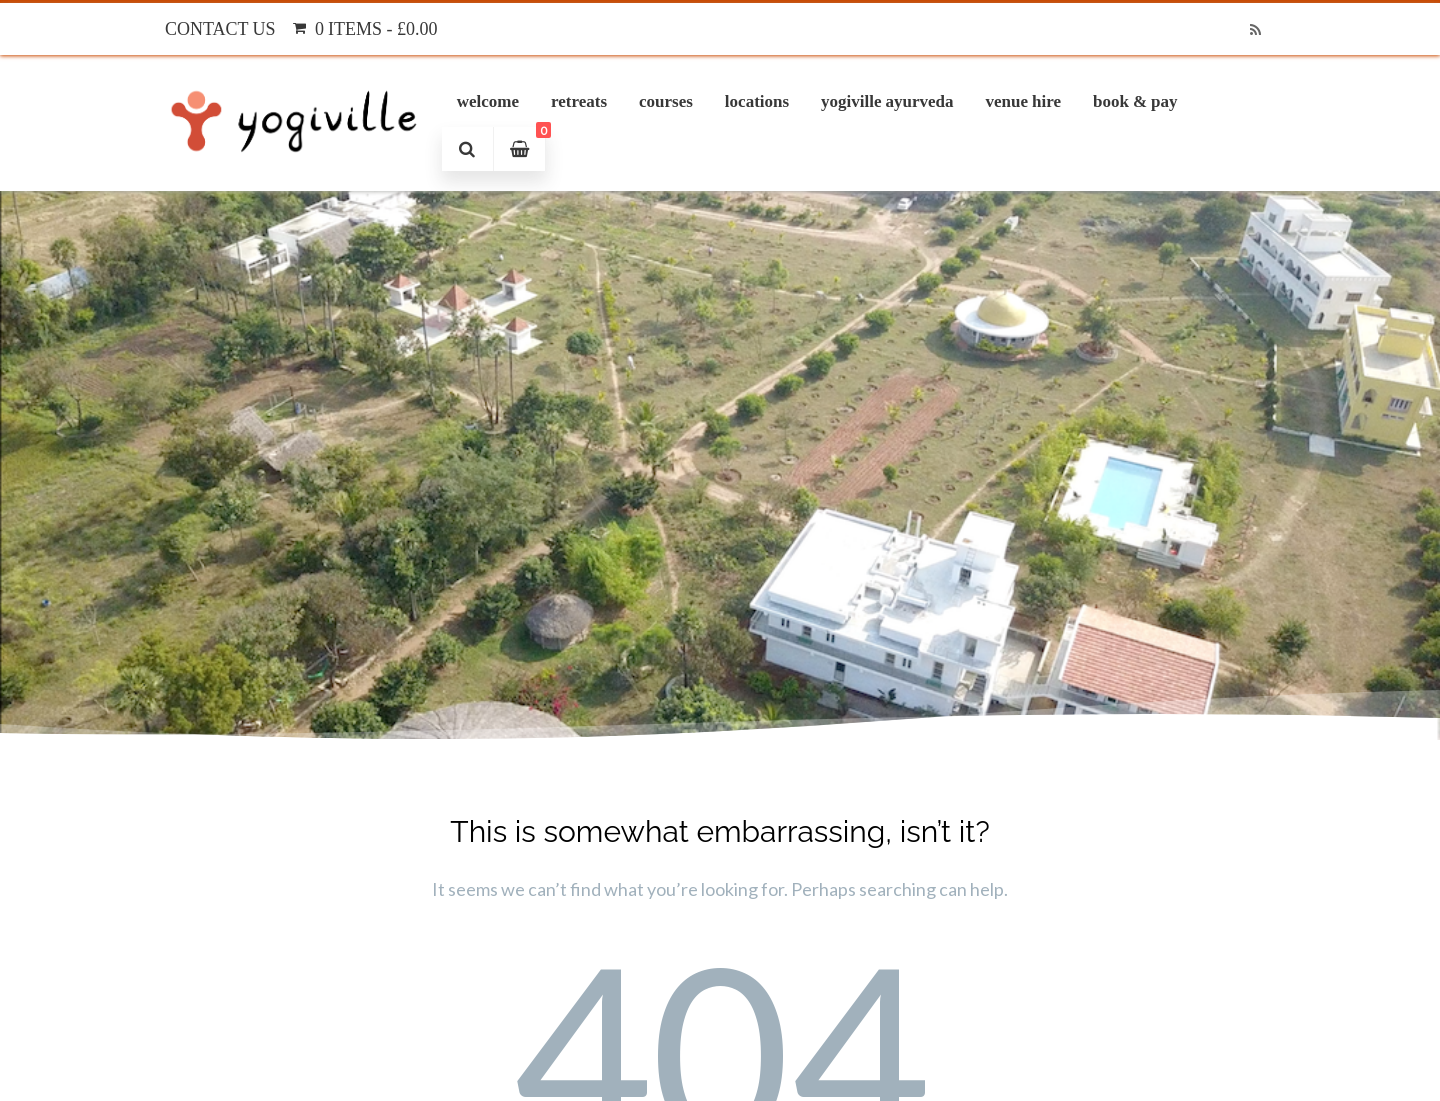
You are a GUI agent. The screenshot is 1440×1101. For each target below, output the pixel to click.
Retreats (579, 101)
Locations (757, 101)
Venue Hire (1023, 101)
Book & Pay (1135, 101)
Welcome (488, 101)
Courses (666, 101)
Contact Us (220, 28)
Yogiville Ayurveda (887, 101)
